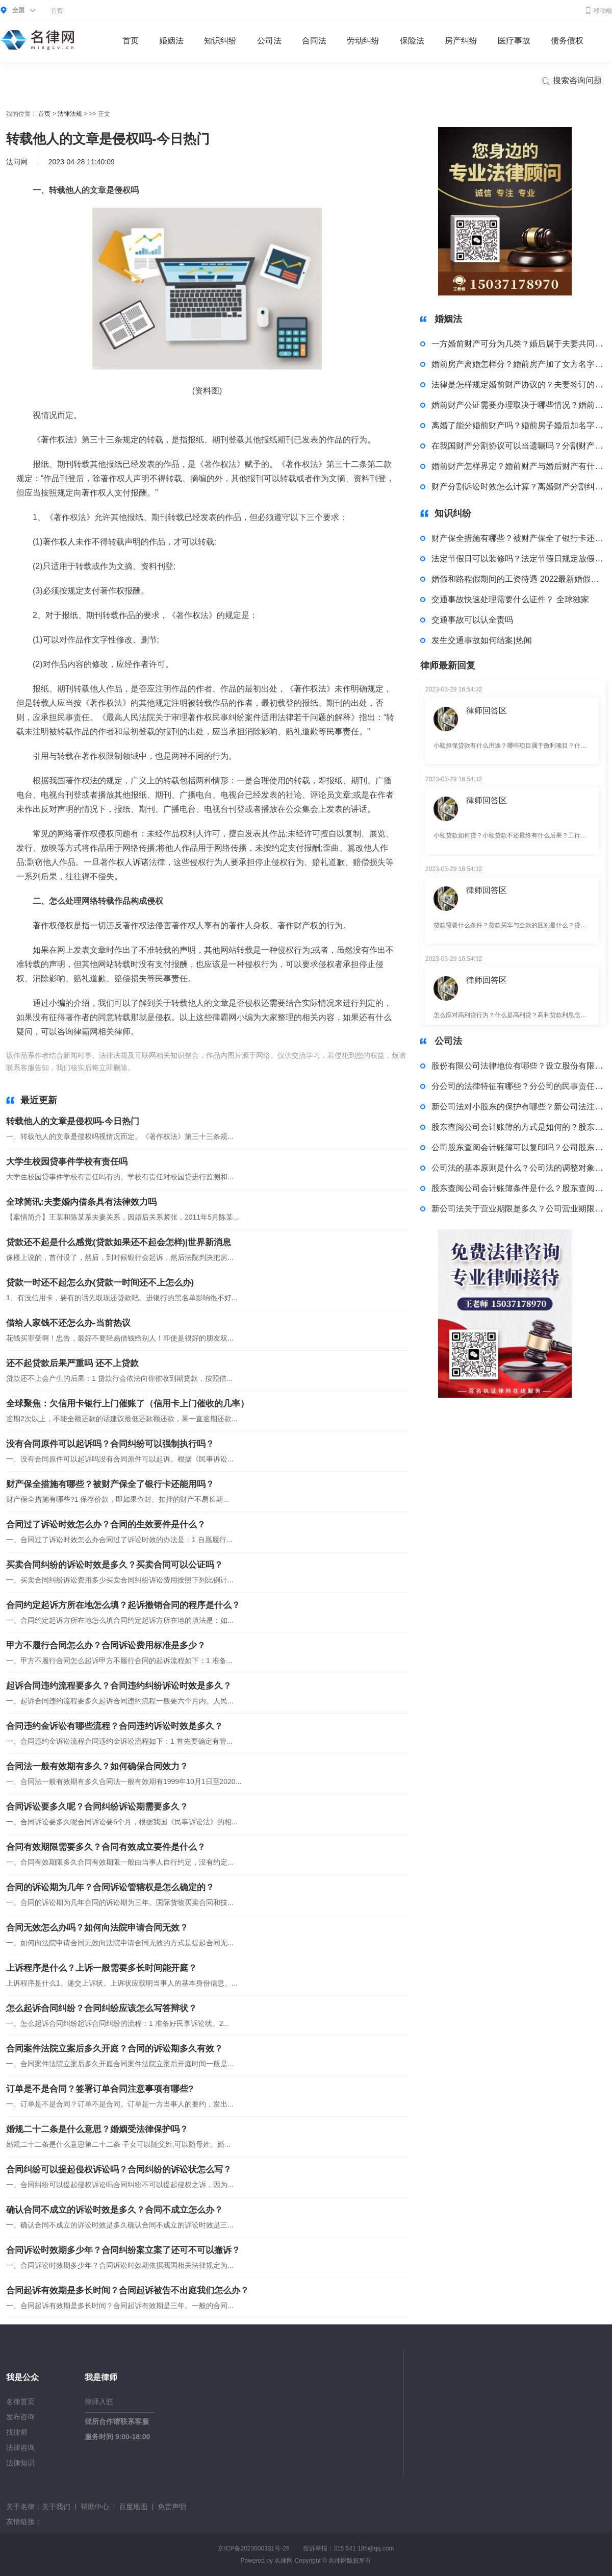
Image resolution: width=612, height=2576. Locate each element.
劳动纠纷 (363, 40)
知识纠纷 (220, 40)
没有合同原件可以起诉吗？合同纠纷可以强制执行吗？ (110, 1444)
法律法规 (70, 113)
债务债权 (567, 40)
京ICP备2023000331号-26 (253, 2548)
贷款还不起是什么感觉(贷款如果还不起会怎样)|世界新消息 (118, 1242)
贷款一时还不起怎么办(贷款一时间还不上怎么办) (100, 1282)
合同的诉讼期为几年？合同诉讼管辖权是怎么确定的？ (110, 1887)
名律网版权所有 (349, 2560)
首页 (57, 10)
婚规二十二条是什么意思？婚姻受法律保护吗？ (97, 2129)
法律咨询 (20, 2447)
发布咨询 (20, 2417)
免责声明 (172, 2507)
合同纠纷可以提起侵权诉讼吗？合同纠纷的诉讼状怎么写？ (119, 2169)
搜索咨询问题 (571, 81)
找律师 (17, 2432)
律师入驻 (99, 2401)
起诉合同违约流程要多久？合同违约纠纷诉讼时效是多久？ (119, 1686)
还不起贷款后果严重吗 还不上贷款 (72, 1363)
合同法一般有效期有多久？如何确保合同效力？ (97, 1766)
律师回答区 (486, 710)
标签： (147, 1067)
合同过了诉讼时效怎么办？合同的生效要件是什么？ (106, 1524)
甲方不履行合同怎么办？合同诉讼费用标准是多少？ (106, 1645)
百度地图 (133, 2507)
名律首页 (20, 2401)
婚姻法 (171, 40)
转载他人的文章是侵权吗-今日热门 (72, 1121)
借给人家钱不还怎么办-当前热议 (68, 1323)
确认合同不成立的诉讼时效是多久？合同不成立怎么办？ (114, 2210)
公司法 (269, 40)
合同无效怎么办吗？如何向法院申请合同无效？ (97, 1928)
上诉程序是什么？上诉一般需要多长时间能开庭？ (101, 1968)
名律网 (283, 2560)
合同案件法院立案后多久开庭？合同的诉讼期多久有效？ (114, 2048)
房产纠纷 (461, 40)
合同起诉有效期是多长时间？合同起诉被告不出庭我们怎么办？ (127, 2290)
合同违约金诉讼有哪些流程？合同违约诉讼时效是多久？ (114, 1726)
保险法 (412, 40)
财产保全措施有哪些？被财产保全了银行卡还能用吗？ (110, 1484)
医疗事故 (514, 40)
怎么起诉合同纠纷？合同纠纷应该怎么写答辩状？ (101, 2008)
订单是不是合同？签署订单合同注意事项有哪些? (99, 2089)
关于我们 (56, 2507)
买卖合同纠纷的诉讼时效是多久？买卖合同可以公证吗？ (114, 1565)
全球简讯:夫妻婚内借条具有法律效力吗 (81, 1202)
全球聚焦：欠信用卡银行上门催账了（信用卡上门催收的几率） (127, 1403)
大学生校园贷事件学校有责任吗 (67, 1162)
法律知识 (20, 2463)
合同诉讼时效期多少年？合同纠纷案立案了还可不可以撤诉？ (123, 2250)
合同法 (314, 40)
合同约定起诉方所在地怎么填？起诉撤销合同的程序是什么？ (123, 1605)
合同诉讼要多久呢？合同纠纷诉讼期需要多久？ (97, 1807)
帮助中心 (95, 2507)
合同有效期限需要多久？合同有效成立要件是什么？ (106, 1847)
